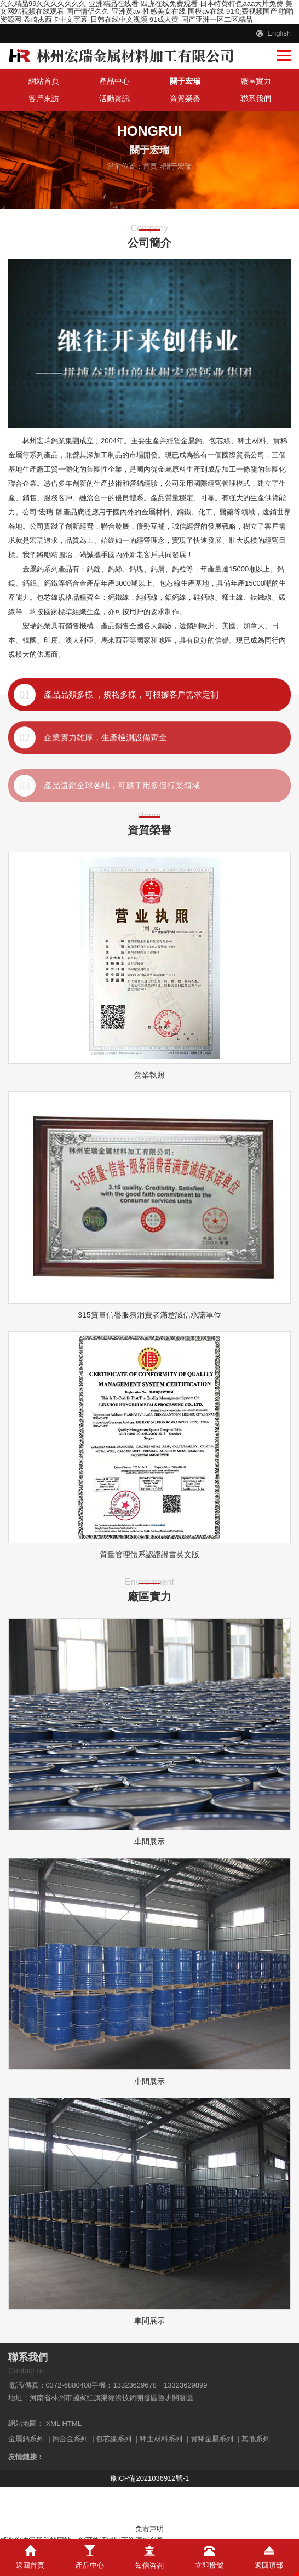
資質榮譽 (185, 98)
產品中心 (114, 81)
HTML (72, 2423)
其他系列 (256, 2439)
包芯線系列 (113, 2439)
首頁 (150, 166)
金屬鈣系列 (26, 2439)
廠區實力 (255, 81)
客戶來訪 (43, 98)
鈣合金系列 (70, 2439)
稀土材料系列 (161, 2439)
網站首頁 (43, 81)
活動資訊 (114, 98)
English (279, 33)
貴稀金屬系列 (212, 2439)
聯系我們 (255, 98)
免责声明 (149, 2529)
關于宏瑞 (185, 81)
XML (53, 2423)
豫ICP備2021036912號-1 (149, 2478)
